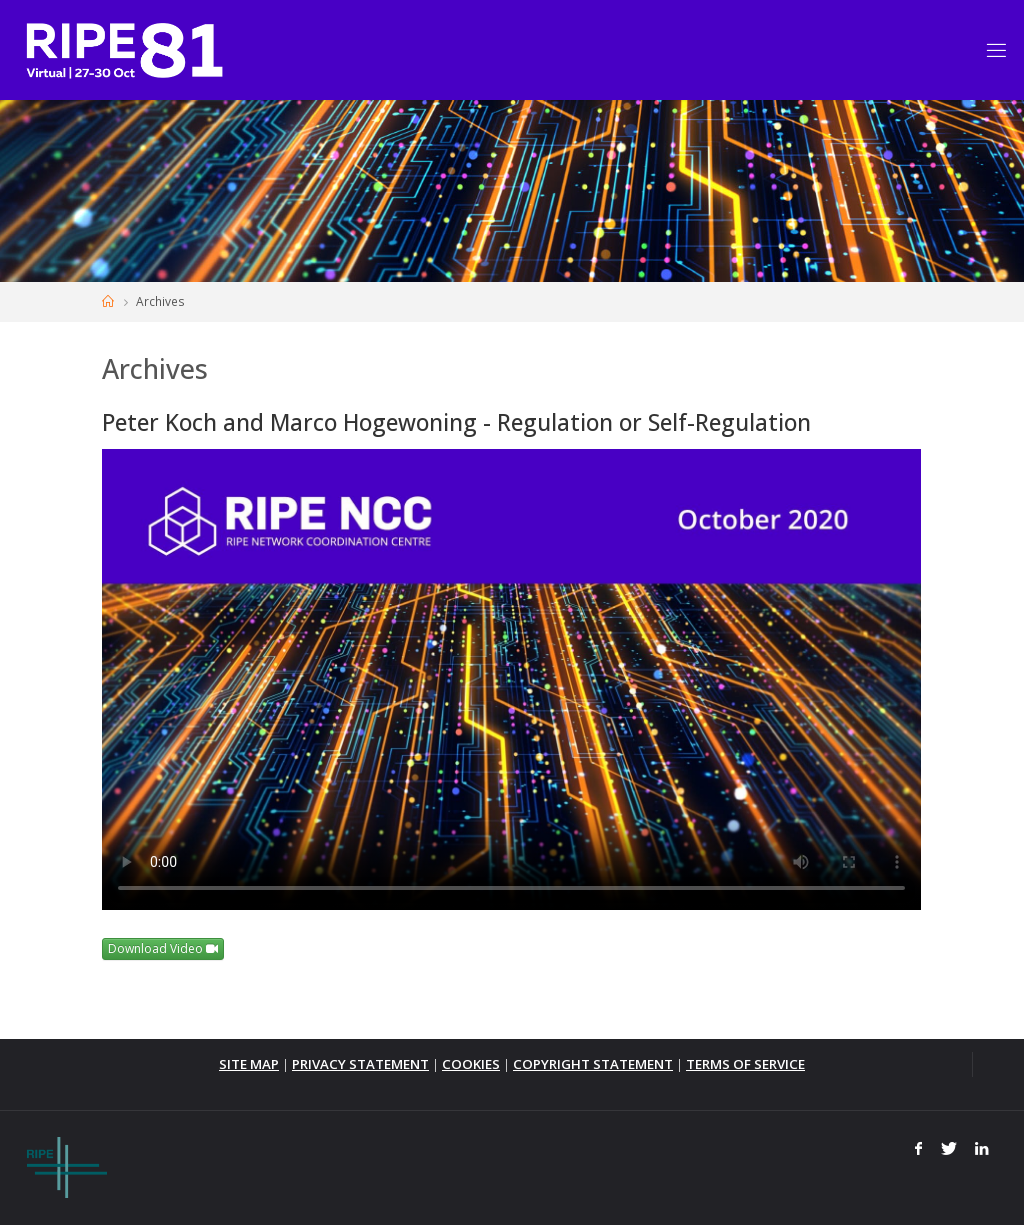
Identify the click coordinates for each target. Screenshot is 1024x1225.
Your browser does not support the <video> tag (511, 679)
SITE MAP (249, 1064)
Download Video (163, 948)
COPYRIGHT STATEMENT (593, 1064)
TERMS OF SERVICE (745, 1064)
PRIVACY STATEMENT (360, 1064)
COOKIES (471, 1064)
